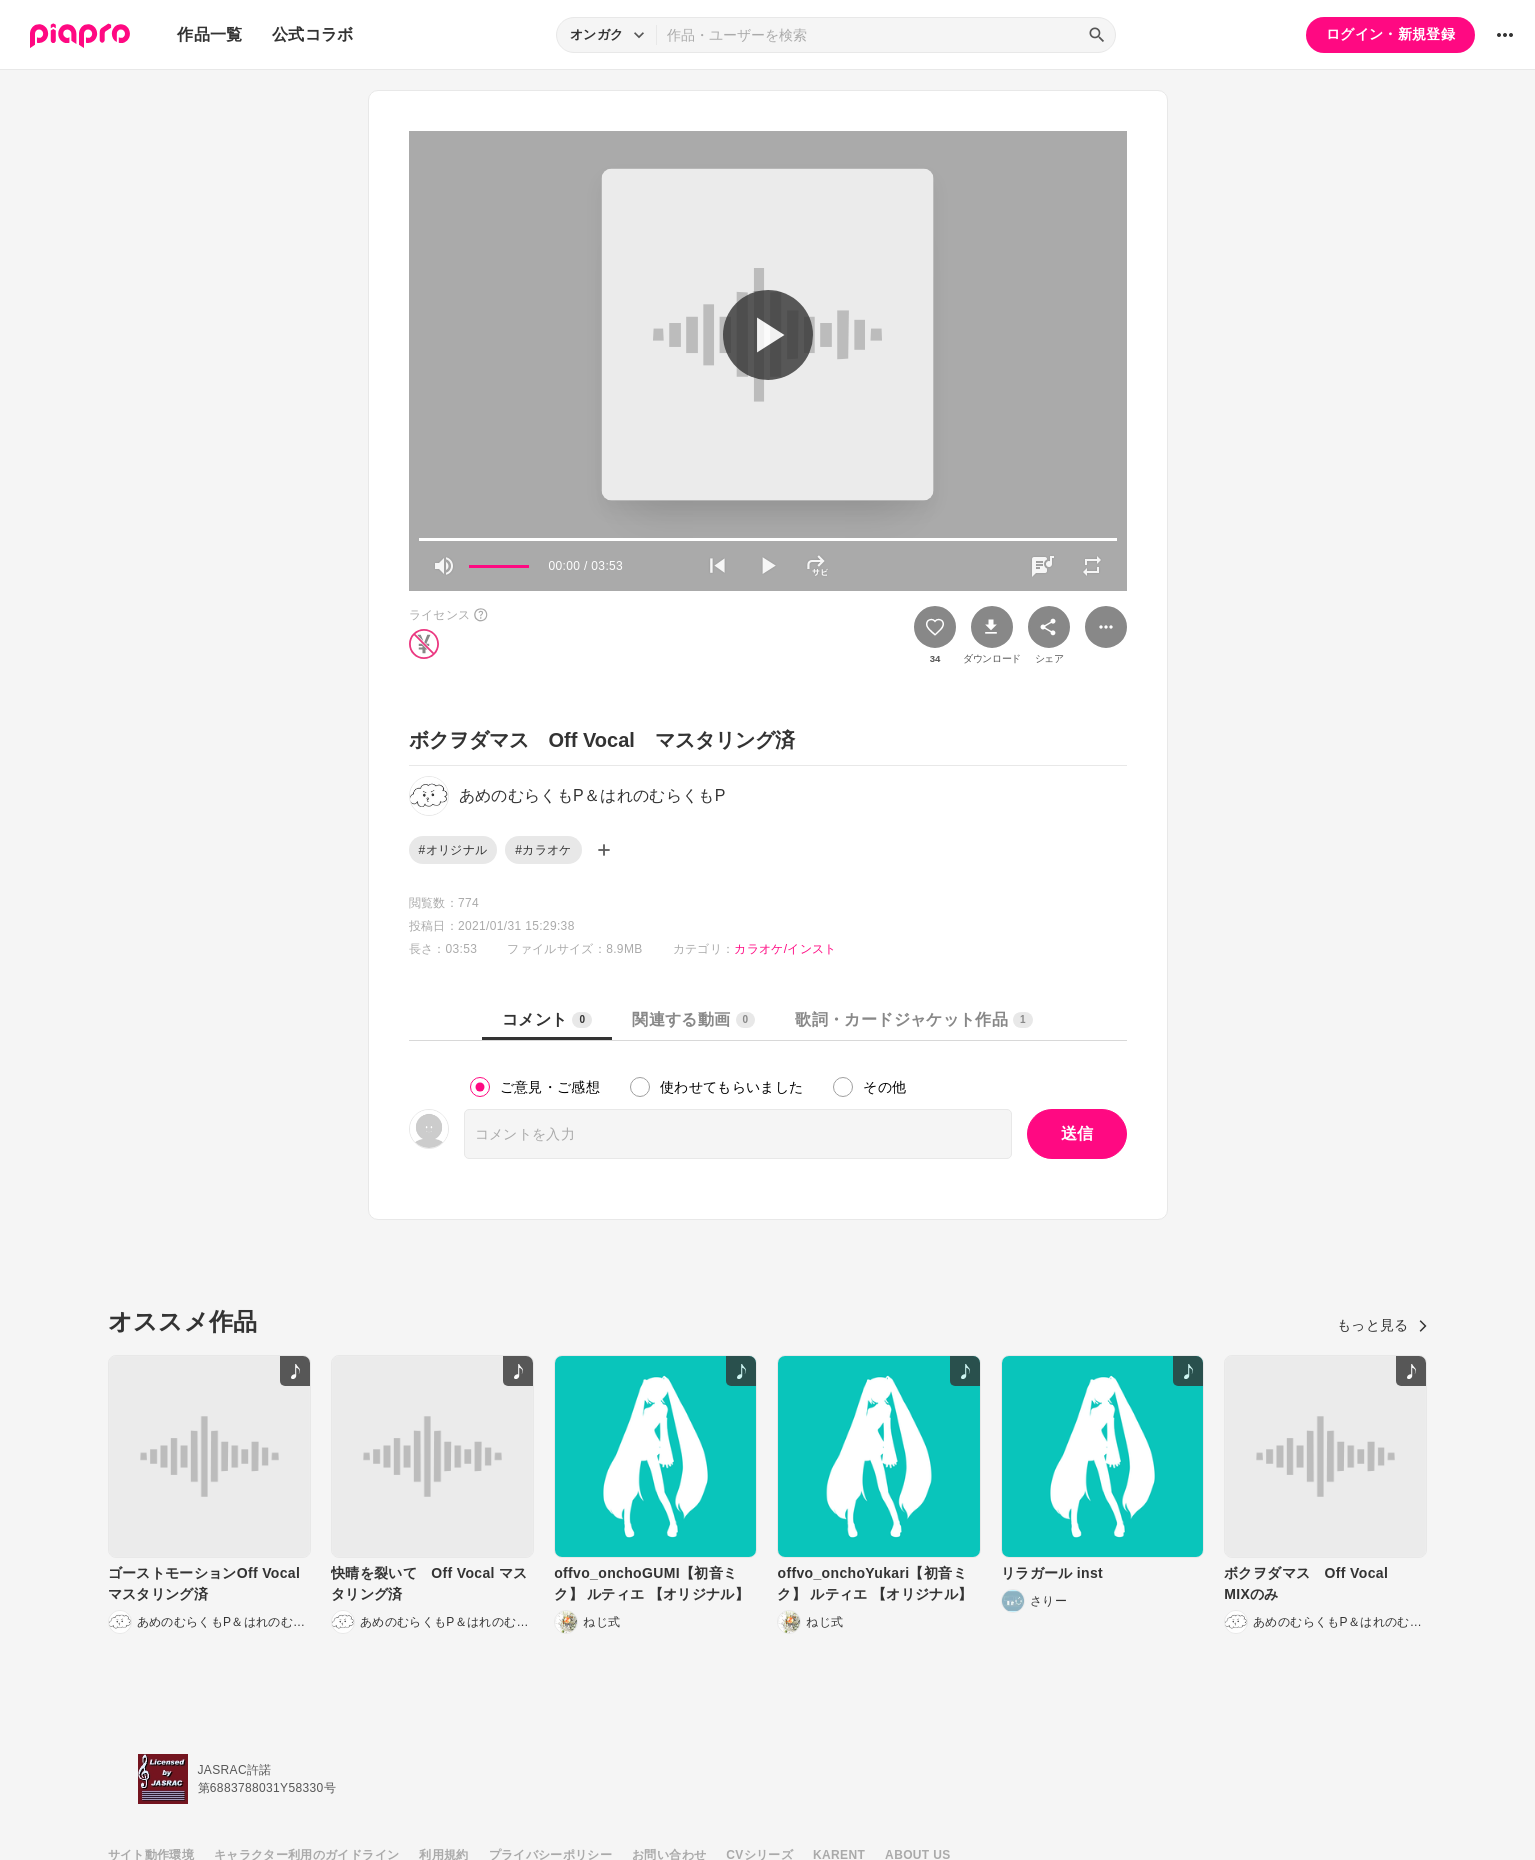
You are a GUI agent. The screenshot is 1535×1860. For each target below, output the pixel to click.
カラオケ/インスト (785, 949)
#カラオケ (543, 850)
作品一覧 (209, 34)
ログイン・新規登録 (1390, 34)
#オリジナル (453, 850)
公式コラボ (313, 34)
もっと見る (1382, 1325)
